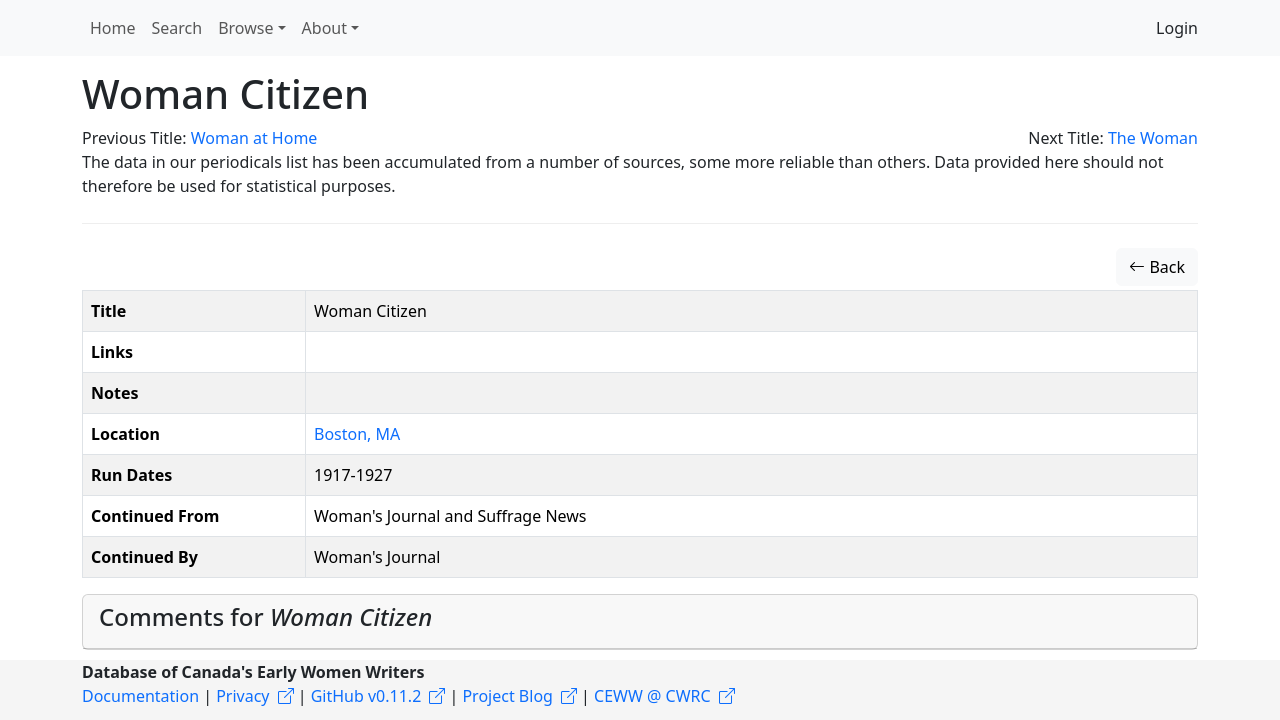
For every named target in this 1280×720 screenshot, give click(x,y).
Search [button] (177, 28)
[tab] (640, 622)
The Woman (1153, 138)
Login (1177, 28)
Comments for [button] (265, 616)
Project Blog (507, 696)
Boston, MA (357, 434)
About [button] (324, 28)
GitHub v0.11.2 (366, 696)
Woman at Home (254, 138)
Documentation (140, 696)
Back (1157, 267)
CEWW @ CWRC (652, 696)
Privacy (242, 696)
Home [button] (113, 28)
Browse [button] (245, 28)
